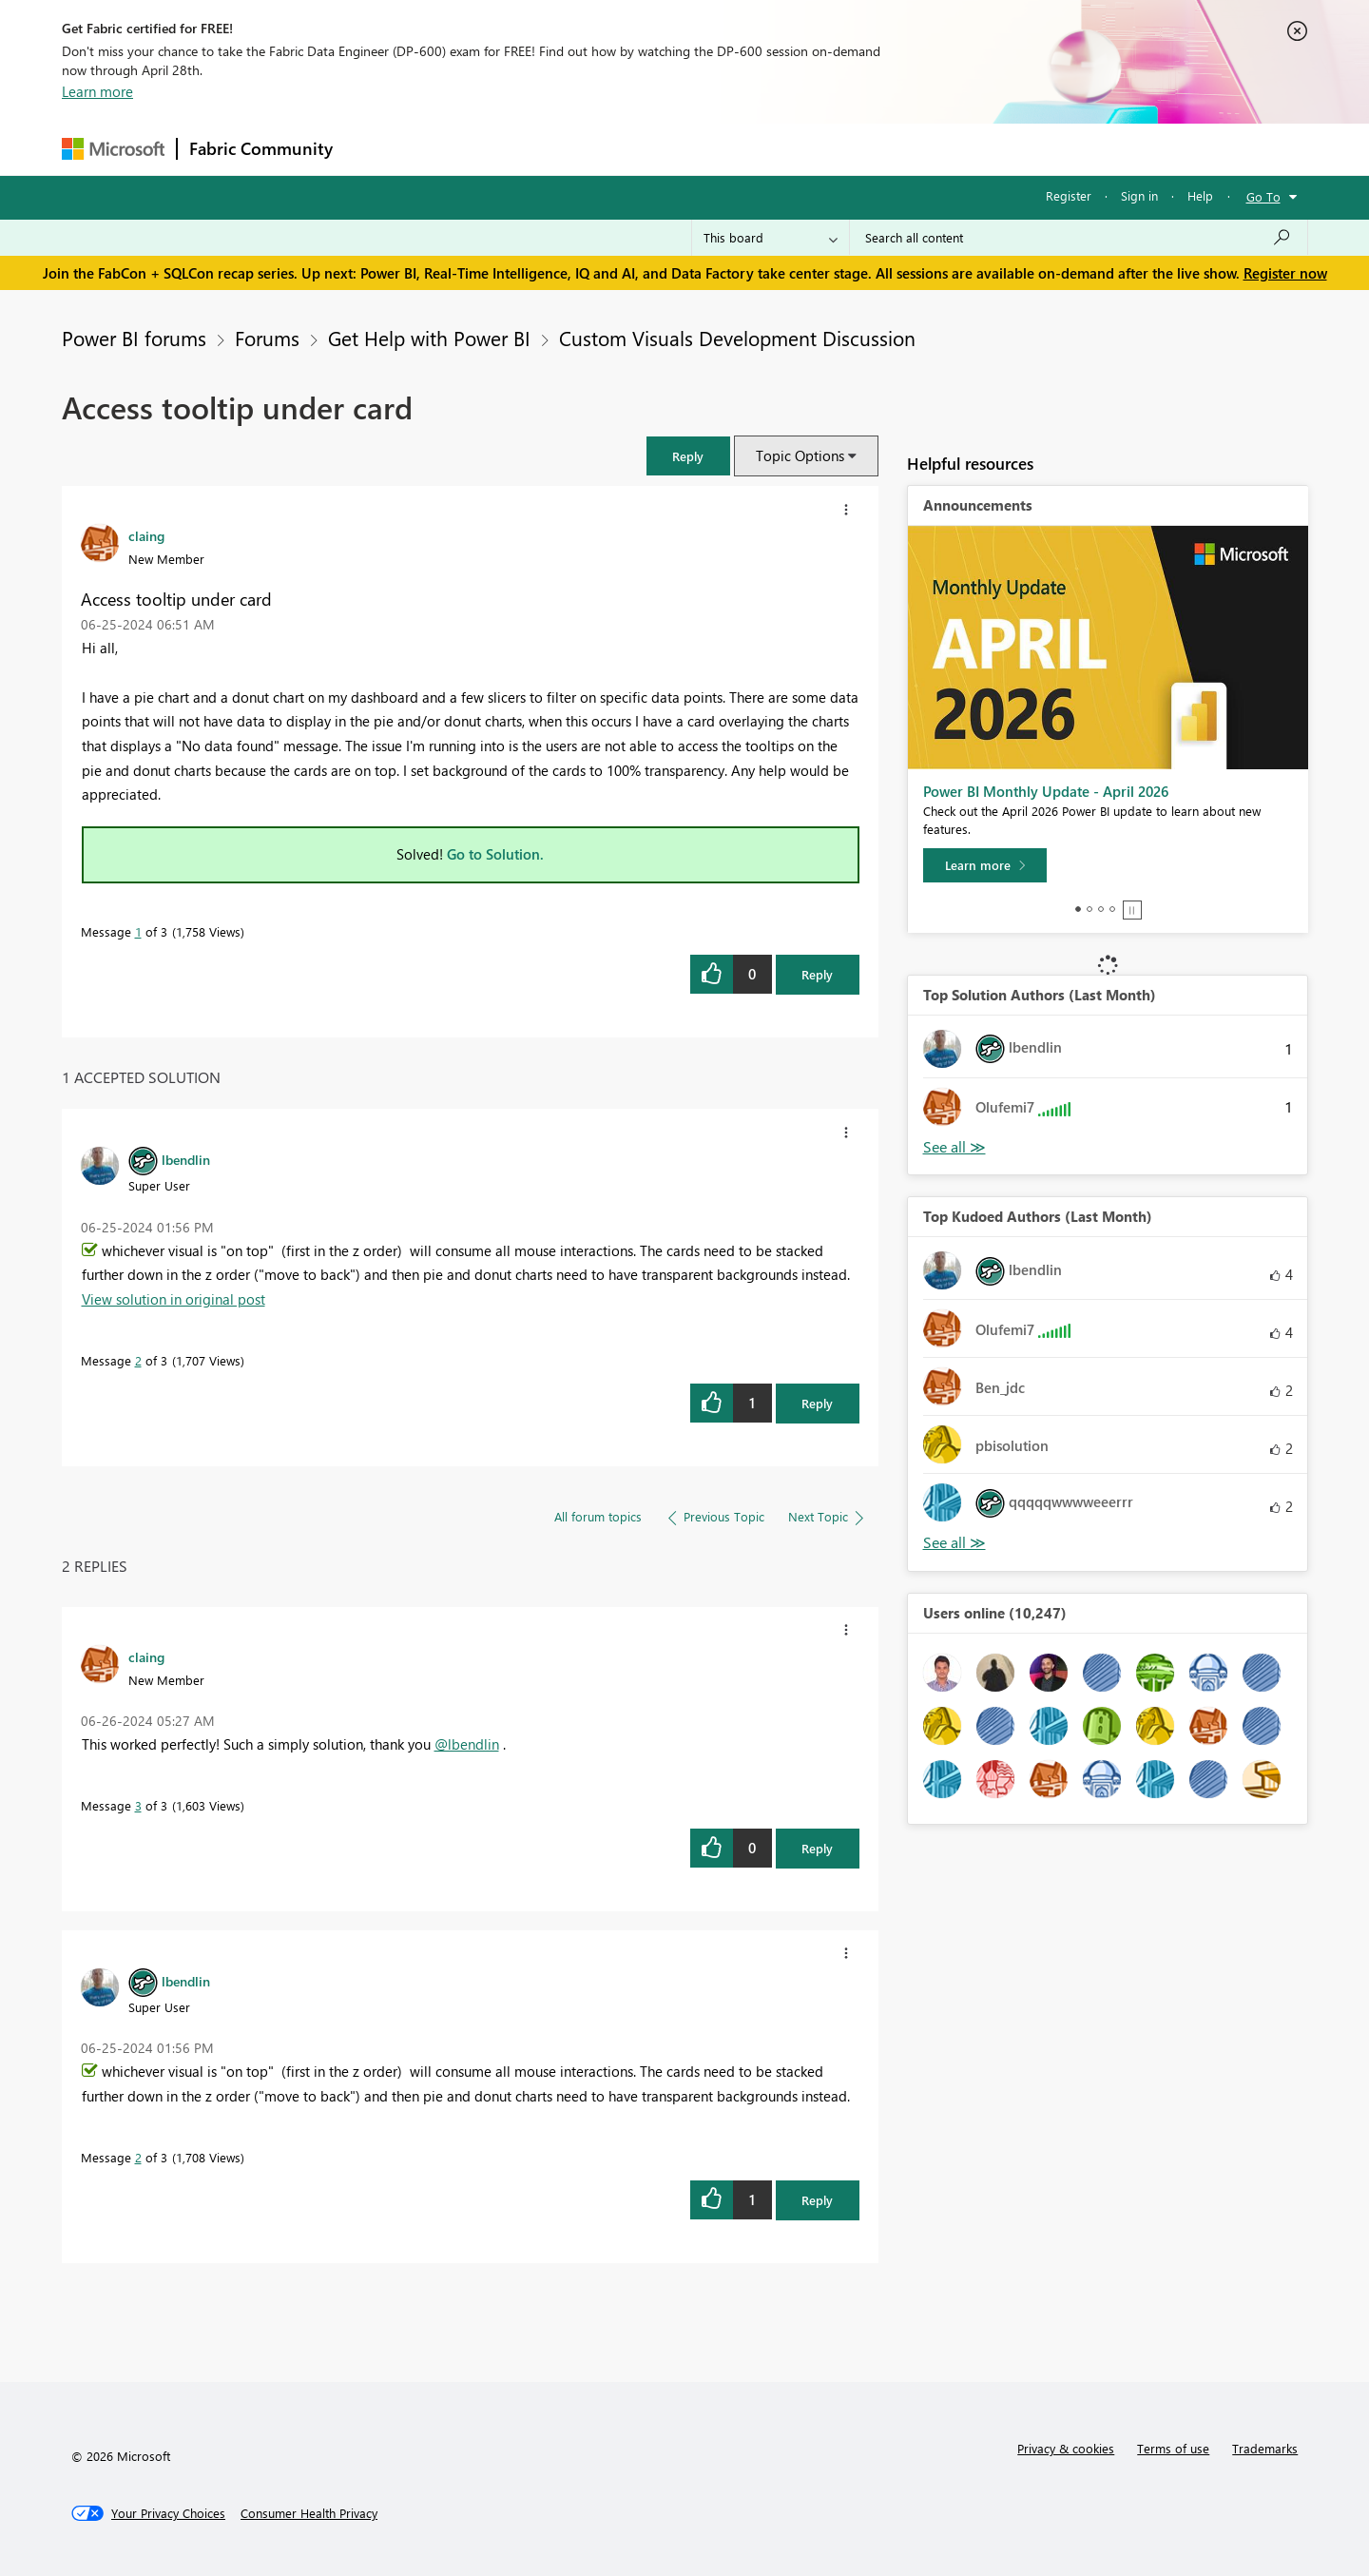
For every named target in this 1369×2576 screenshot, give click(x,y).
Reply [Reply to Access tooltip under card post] (817, 974)
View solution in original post (173, 1298)
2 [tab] (1089, 909)
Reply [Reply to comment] (817, 1403)
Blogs (707, 149)
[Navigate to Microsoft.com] (113, 149)
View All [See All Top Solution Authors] (954, 1147)
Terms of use (1173, 2448)
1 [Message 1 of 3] (138, 931)
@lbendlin (466, 1743)
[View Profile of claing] (146, 535)
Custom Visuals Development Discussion (737, 337)
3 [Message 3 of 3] (138, 1805)
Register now (1285, 272)
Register (1068, 195)
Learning (780, 149)
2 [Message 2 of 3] (138, 1360)
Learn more (97, 91)
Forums (376, 149)
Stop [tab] (1132, 910)
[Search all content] (1078, 238)
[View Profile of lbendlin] (186, 1159)
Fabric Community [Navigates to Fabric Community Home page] (261, 148)
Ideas (537, 149)
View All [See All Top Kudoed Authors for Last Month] (954, 1543)
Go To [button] (1263, 196)
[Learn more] (985, 865)
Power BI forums (134, 337)
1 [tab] (1078, 909)
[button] (688, 455)
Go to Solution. (495, 853)
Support (861, 149)
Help (1200, 195)
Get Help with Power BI (429, 337)
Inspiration (460, 149)
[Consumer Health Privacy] (309, 2513)
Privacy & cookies (1065, 2448)
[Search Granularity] (770, 238)
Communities (622, 149)
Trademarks (1265, 2448)
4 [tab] (1112, 909)
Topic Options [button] (800, 455)
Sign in (1139, 195)
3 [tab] (1101, 909)
